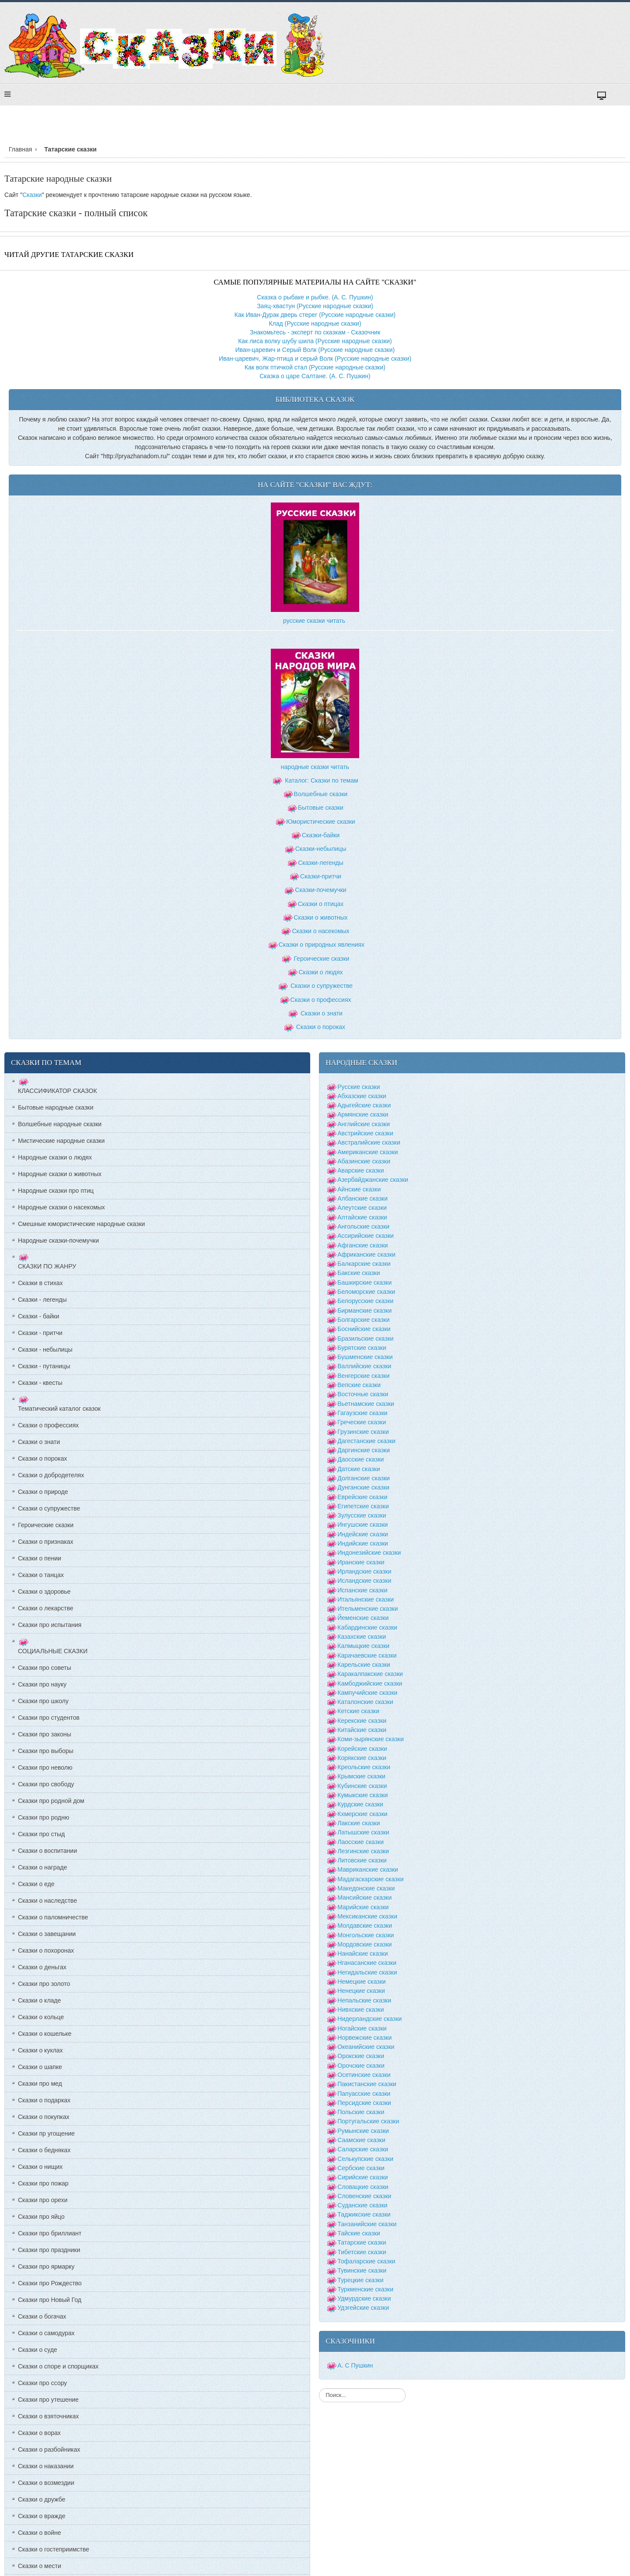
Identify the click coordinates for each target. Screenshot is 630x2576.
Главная (20, 149)
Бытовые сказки (320, 807)
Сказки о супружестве (321, 985)
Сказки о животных (320, 917)
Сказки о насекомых (320, 931)
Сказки (32, 194)
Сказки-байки (321, 835)
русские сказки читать (314, 620)
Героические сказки (321, 958)
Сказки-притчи (320, 876)
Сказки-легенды (320, 862)
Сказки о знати (322, 1013)
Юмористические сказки (320, 821)
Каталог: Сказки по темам (315, 780)
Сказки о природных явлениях (321, 944)
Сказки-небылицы (320, 848)
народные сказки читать (315, 766)
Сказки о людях (320, 972)
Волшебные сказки (321, 794)
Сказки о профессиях (320, 999)
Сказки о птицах (321, 903)
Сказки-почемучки (320, 889)
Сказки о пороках (320, 1026)
